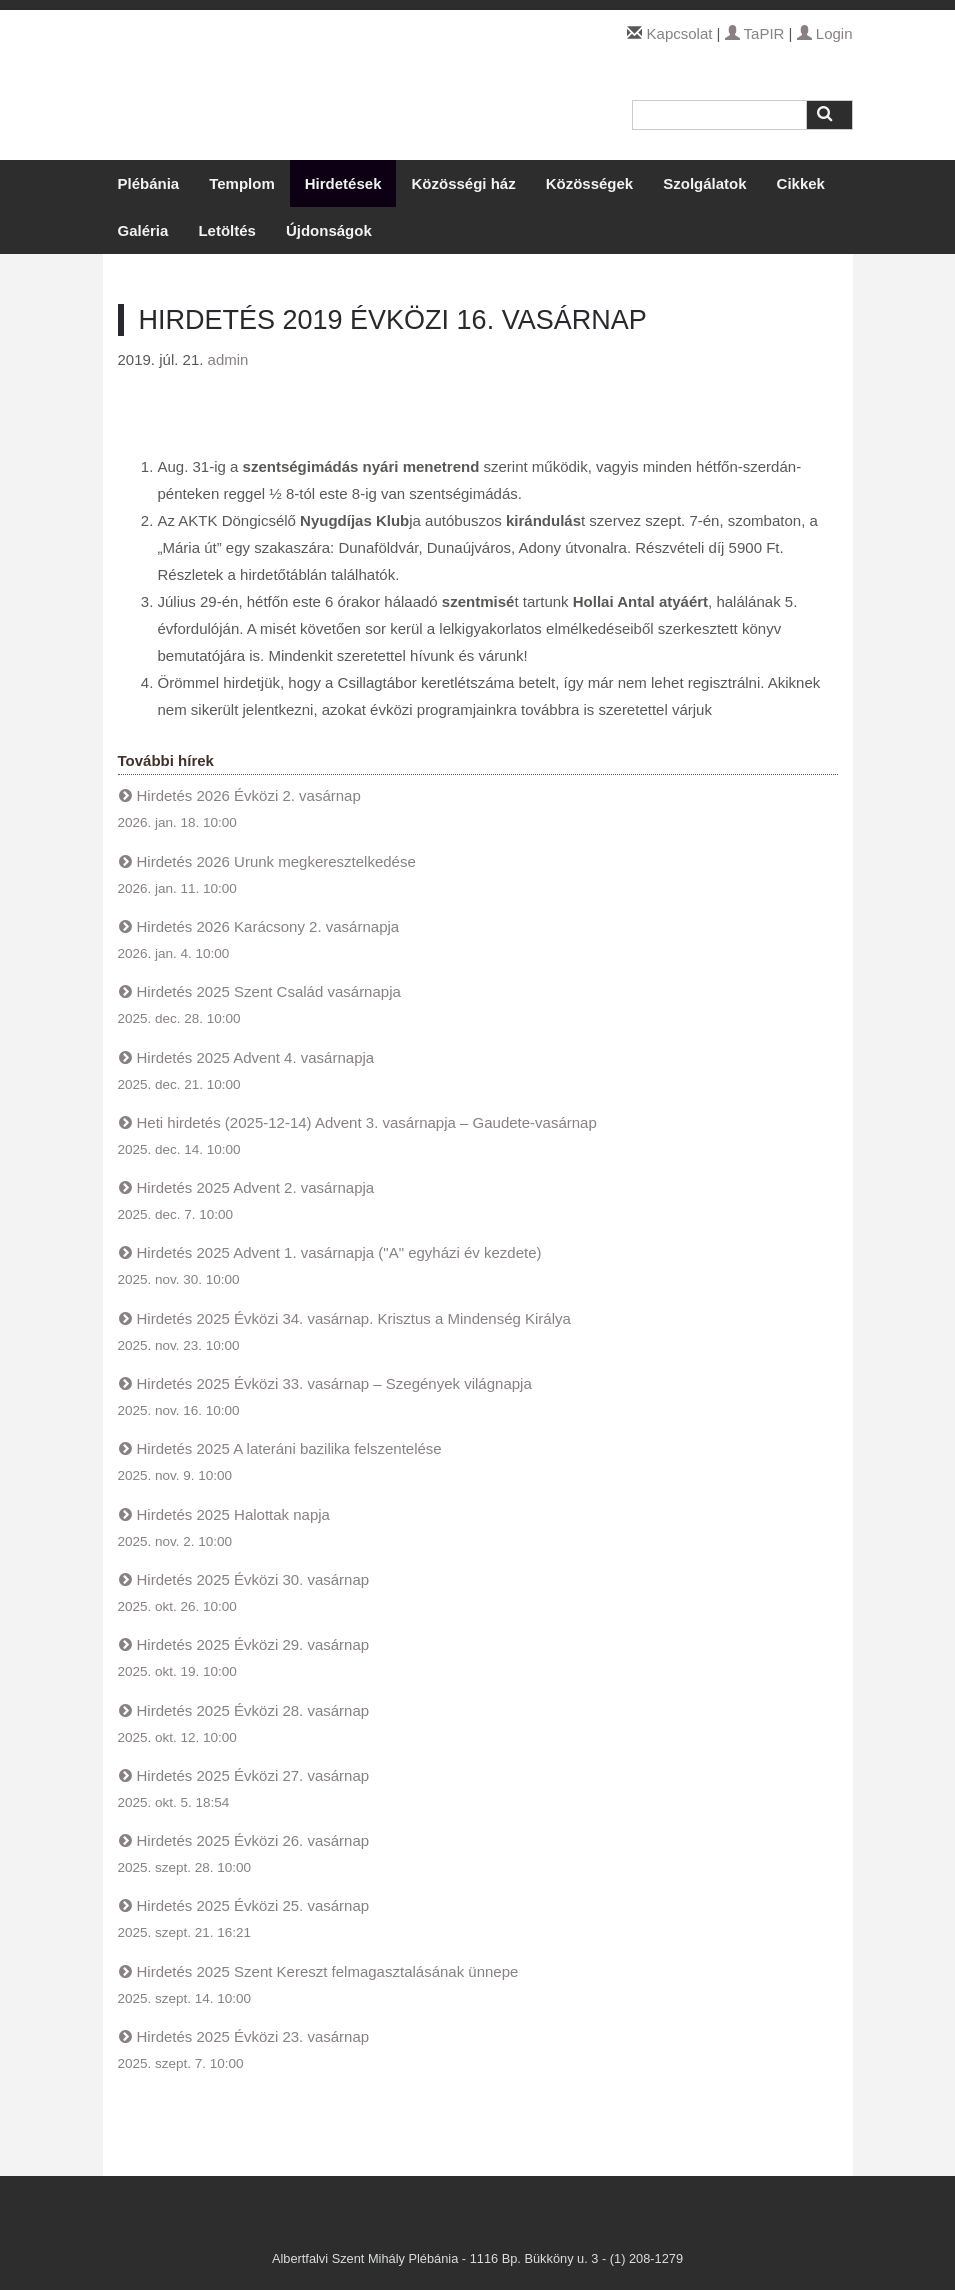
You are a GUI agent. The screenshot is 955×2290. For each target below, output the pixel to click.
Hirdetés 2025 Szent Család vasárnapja (269, 991)
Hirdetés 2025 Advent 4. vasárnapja (256, 1057)
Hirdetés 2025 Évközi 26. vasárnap (253, 1840)
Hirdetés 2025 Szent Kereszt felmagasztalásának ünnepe (328, 1971)
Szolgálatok (704, 183)
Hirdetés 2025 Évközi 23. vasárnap (253, 2036)
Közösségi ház (463, 183)
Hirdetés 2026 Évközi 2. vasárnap (249, 795)
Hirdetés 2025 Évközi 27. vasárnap (253, 1775)
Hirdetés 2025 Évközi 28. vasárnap (253, 1710)
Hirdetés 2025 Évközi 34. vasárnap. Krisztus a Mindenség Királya (354, 1318)
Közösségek (590, 183)
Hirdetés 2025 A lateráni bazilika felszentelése (289, 1448)
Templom (242, 183)
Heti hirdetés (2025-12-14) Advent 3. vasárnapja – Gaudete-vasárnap (367, 1122)
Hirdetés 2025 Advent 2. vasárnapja (256, 1187)
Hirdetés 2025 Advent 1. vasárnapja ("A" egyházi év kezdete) (339, 1252)
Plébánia (149, 183)
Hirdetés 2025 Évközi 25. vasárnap (253, 1905)
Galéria (143, 230)
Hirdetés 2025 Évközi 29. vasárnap (253, 1644)
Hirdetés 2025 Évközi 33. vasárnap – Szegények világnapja (334, 1383)
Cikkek (801, 183)
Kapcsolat (680, 33)
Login (825, 33)
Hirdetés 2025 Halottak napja (233, 1514)
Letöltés (227, 230)
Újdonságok (329, 230)
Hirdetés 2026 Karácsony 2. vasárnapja (268, 926)
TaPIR (755, 33)
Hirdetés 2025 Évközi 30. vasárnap (253, 1579)
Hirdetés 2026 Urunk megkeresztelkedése (276, 861)
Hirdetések (343, 183)
